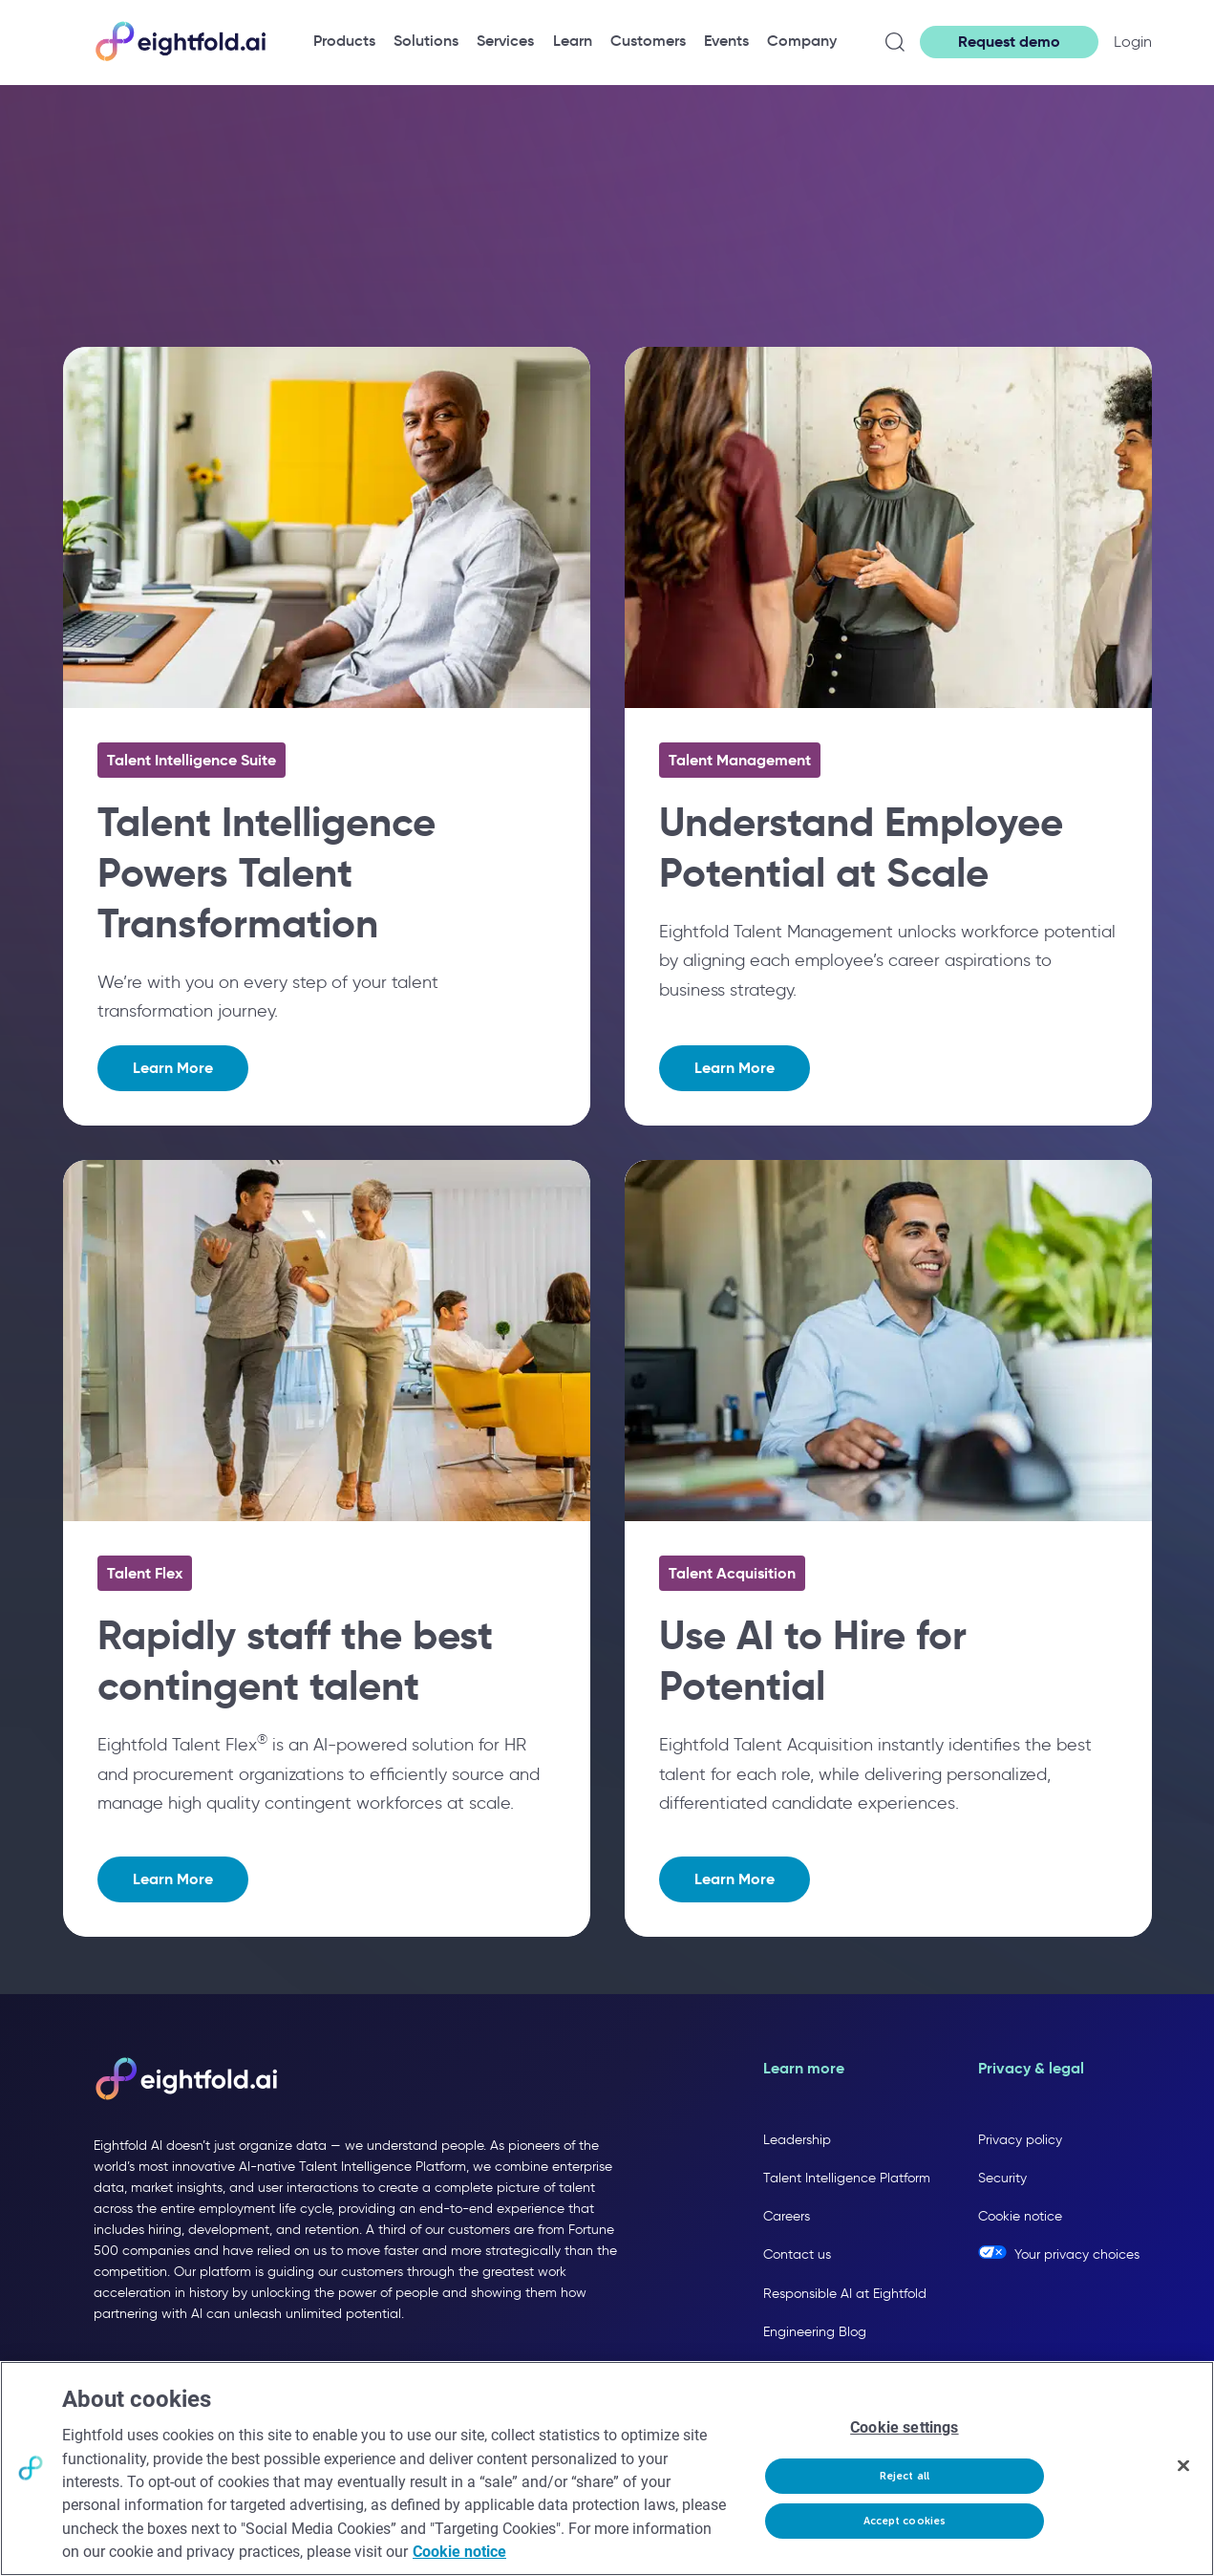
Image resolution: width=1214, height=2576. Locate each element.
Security (1002, 2178)
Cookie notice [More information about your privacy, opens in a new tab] (459, 2552)
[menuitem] (343, 41)
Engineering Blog (814, 2332)
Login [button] (1133, 42)
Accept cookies (905, 2521)
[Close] (1183, 2466)
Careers (786, 2216)
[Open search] (895, 42)
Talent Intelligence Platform (846, 2178)
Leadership (797, 2140)
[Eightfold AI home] (185, 2080)
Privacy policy (1020, 2140)
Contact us (797, 2254)
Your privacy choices (1076, 2254)
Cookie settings (904, 2428)
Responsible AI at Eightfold (844, 2294)
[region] (607, 2468)
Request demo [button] (1009, 42)
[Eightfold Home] (180, 58)
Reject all (904, 2476)
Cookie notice (1020, 2216)
